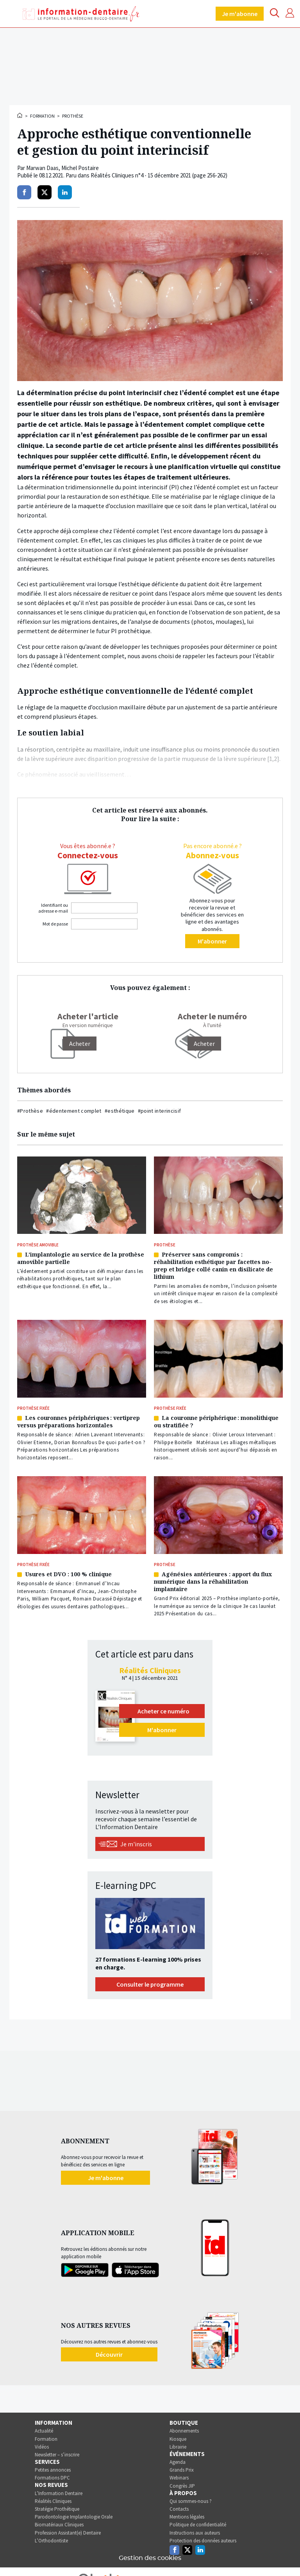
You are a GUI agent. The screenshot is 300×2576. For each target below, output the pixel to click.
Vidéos (42, 2447)
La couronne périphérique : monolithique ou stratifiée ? (216, 1421)
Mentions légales (187, 2516)
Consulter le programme (150, 1984)
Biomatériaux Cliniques (59, 2524)
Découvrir (109, 2354)
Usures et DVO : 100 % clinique (68, 1574)
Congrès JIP (182, 2486)
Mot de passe (55, 924)
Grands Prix (182, 2470)
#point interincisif (159, 1110)
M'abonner (212, 941)
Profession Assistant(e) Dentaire (68, 2532)
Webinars (179, 2477)
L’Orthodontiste (51, 2540)
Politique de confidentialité (198, 2524)
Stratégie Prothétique (57, 2509)
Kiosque (178, 2439)
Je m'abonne (239, 14)
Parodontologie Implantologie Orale (73, 2516)
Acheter (204, 1043)
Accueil (20, 115)
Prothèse (72, 116)
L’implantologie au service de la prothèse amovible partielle (80, 1258)
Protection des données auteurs (203, 2540)
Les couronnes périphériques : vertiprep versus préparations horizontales (78, 1421)
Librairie (178, 2447)
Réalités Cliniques (53, 2501)
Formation (42, 116)
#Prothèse (30, 1110)
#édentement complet (74, 1110)
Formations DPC (52, 2477)
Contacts (179, 2509)
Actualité (44, 2430)
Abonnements (184, 2430)
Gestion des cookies (150, 2558)
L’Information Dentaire (58, 2493)
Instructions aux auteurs (195, 2532)
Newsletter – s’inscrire (57, 2454)
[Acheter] (79, 1043)
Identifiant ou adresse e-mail (53, 908)
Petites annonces (53, 2470)
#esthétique (120, 1110)
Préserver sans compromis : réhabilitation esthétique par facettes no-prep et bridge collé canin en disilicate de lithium (213, 1265)
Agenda (178, 2462)
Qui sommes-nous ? (191, 2501)
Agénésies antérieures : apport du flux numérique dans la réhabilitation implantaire (213, 1581)
